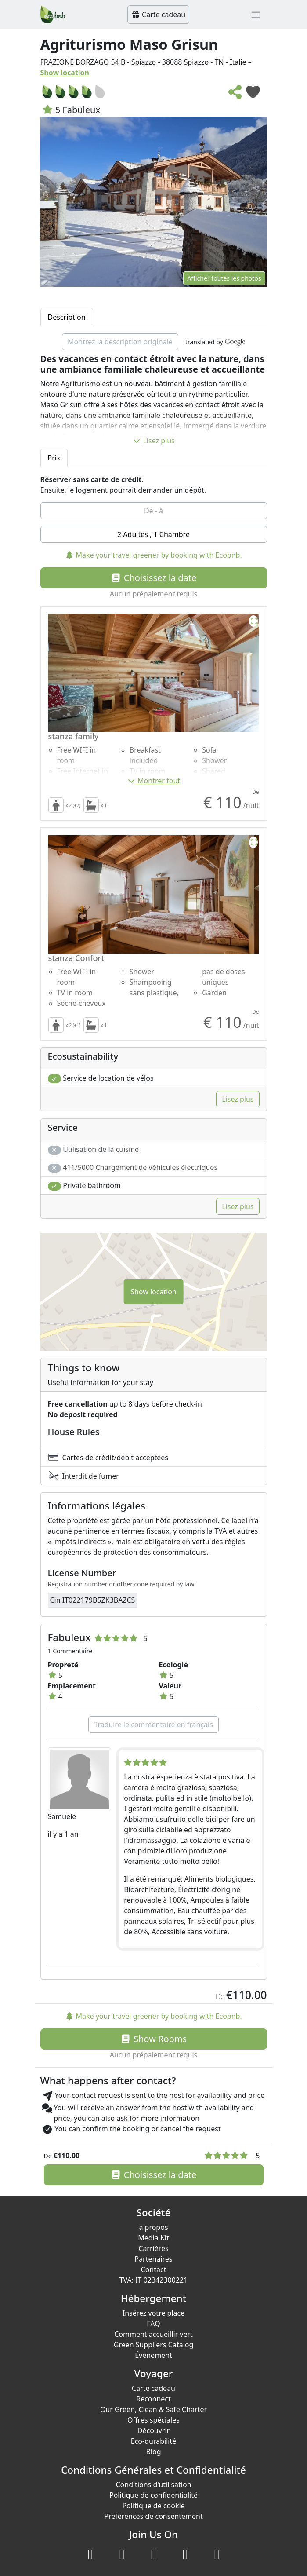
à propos (153, 2227)
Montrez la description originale (120, 342)
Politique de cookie (153, 2505)
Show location (65, 72)
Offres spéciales (153, 2420)
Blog (153, 2451)
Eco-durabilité (153, 2441)
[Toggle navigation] (256, 14)
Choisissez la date (154, 578)
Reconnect (153, 2399)
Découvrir (153, 2430)
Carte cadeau (158, 14)
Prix (54, 458)
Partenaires (153, 2259)
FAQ (153, 2323)
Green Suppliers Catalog (154, 2344)
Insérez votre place (154, 2313)
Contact (153, 2269)
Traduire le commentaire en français (153, 1724)
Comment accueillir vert (153, 2334)
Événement (153, 2355)
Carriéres (153, 2248)
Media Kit (153, 2238)
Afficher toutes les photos (224, 278)
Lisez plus (153, 441)
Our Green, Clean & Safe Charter (153, 2409)
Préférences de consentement (153, 2516)
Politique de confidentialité (153, 2495)
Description (67, 317)
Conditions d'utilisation (153, 2484)
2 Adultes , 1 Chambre (153, 534)
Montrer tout (153, 781)
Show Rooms (153, 2039)
